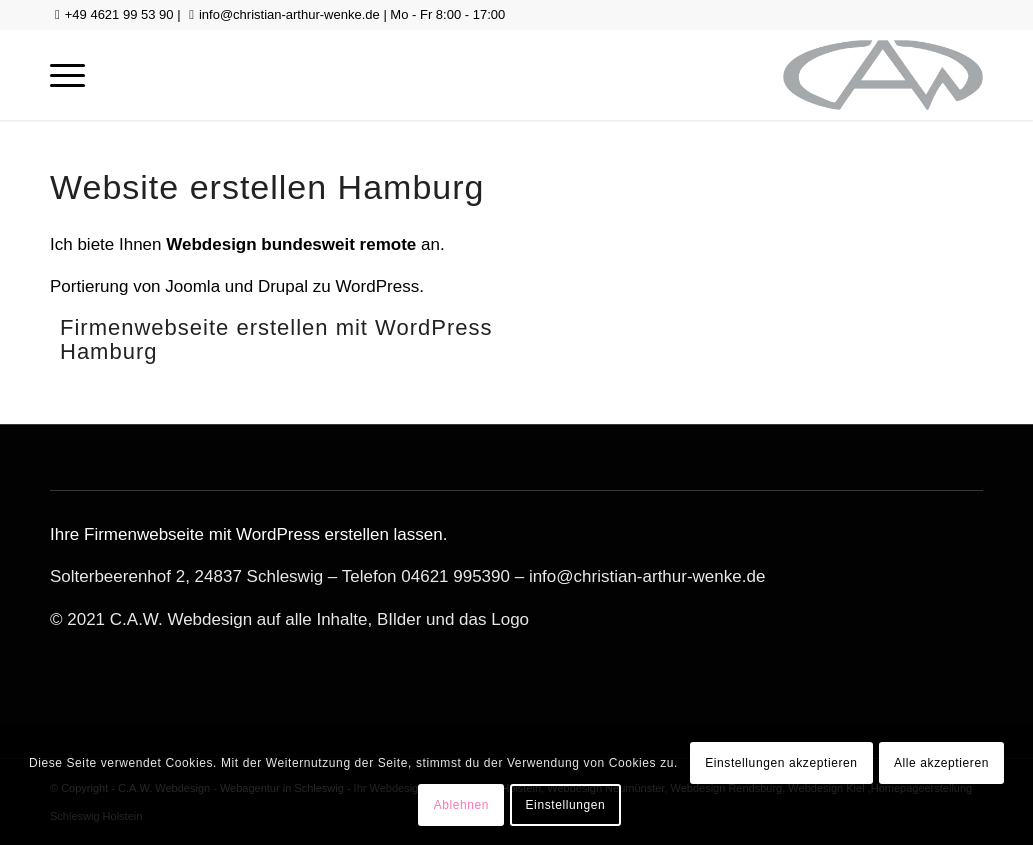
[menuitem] (67, 75)
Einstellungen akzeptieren (781, 763)
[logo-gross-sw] (883, 75)
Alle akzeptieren (941, 763)
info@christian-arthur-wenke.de (289, 14)
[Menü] (67, 75)
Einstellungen (566, 805)
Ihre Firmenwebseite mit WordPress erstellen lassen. (248, 534)
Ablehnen (462, 805)
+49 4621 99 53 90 (119, 14)
